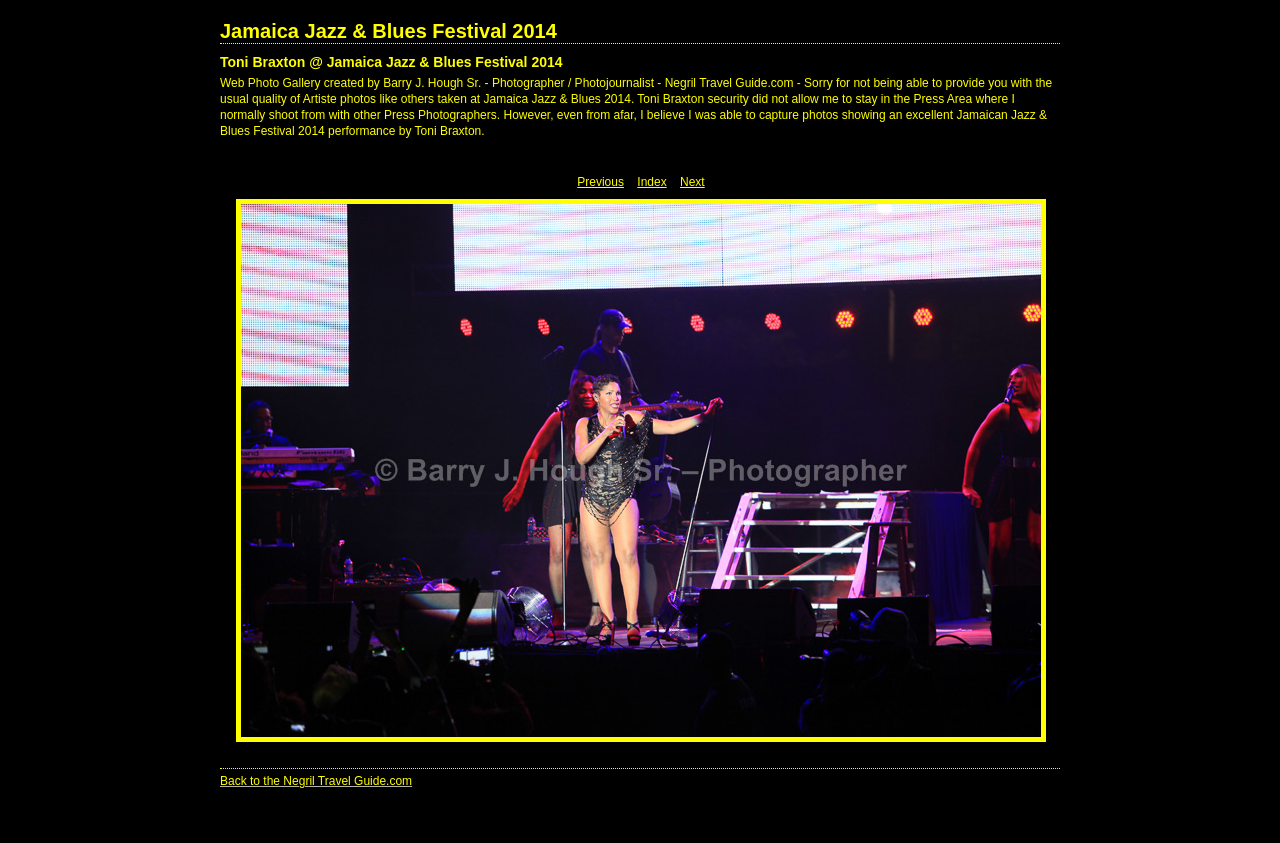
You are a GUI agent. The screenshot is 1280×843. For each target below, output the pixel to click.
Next (692, 182)
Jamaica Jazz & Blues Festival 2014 (388, 31)
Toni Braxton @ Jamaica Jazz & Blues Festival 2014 (391, 62)
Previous (600, 182)
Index (651, 182)
